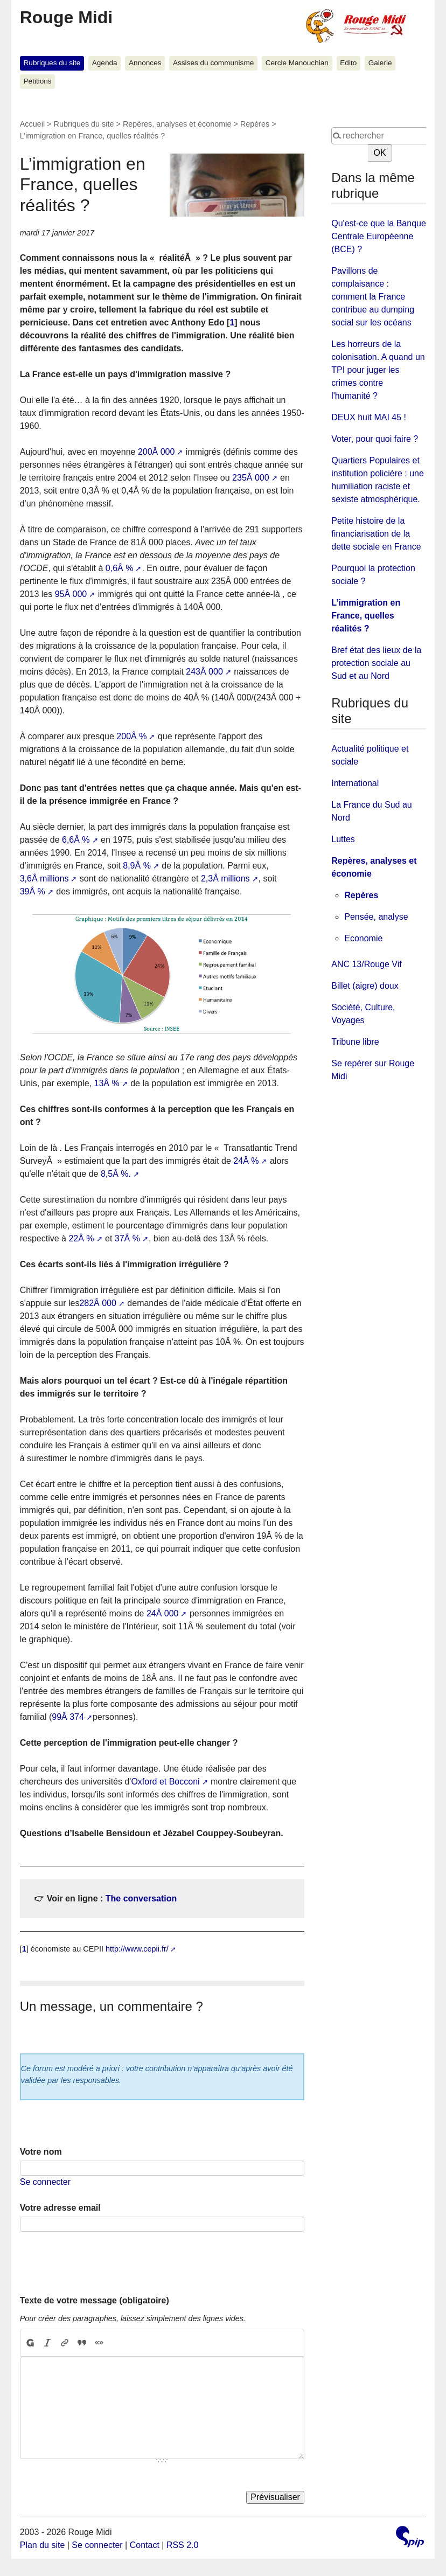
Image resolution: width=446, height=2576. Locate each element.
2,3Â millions (225, 878)
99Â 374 (68, 1716)
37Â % (127, 1238)
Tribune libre (355, 1041)
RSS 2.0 (182, 2545)
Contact (144, 2545)
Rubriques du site (52, 63)
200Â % (131, 736)
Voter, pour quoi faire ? (374, 438)
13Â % (107, 1083)
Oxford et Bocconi (165, 1781)
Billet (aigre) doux (365, 985)
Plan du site (42, 2545)
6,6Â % (76, 839)
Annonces (145, 63)
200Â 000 (156, 451)
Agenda (104, 63)
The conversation (141, 1898)
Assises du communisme (213, 63)
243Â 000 (204, 671)
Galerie (380, 63)
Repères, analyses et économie (177, 124)
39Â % (32, 891)
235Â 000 (250, 477)
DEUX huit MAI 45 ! (368, 417)
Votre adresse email (60, 2207)
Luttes (343, 839)
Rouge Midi (66, 17)
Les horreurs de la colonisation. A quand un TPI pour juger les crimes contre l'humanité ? (377, 369)
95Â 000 (71, 594)
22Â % (81, 1238)
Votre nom (41, 2151)
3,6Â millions (44, 878)
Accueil (32, 124)
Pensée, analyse (376, 916)
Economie (363, 938)
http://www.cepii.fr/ (137, 1949)
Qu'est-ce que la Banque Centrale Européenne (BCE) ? (378, 236)
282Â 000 (97, 1303)
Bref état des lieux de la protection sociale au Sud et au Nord (376, 663)
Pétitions (38, 81)
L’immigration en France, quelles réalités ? (365, 615)
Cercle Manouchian (297, 63)
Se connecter (45, 2181)
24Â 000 (163, 1613)
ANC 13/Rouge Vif (366, 964)
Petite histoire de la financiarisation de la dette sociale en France (376, 533)
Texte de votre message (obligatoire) (94, 2300)
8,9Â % (137, 865)
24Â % (246, 1160)
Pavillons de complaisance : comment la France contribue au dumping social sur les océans (372, 296)
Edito (348, 63)
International (355, 783)
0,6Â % (120, 568)
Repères (254, 124)
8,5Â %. (116, 1173)
